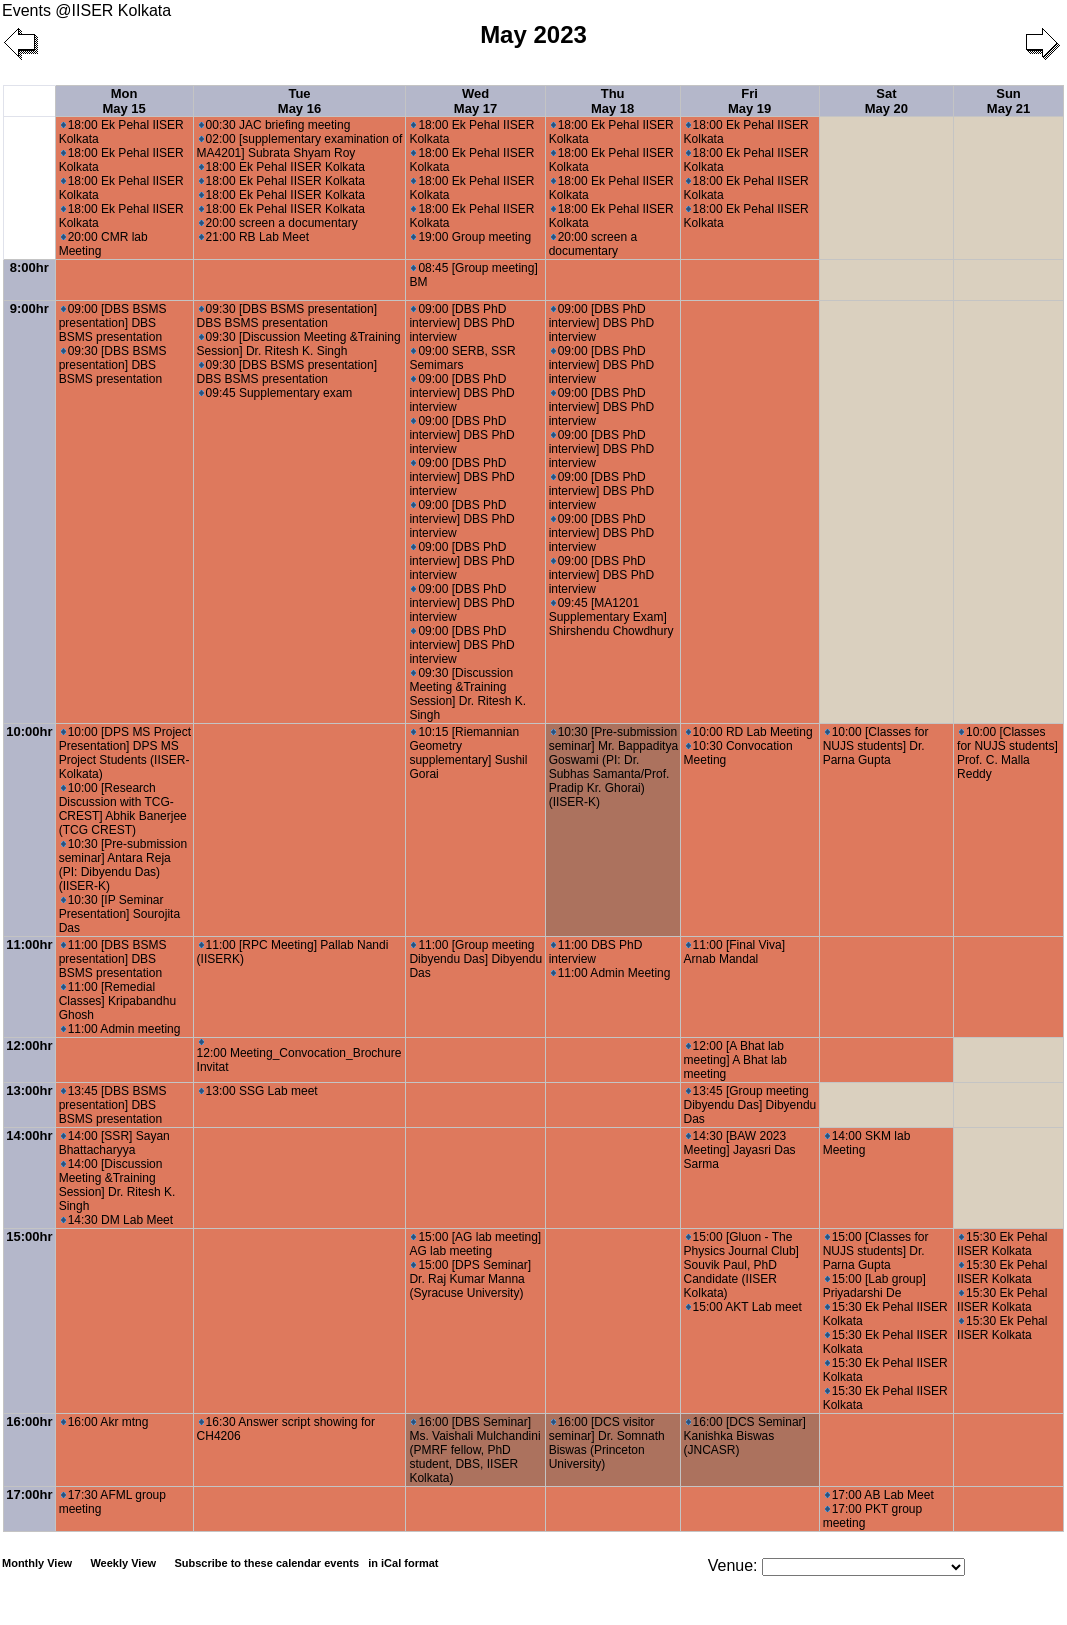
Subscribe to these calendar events (307, 1563)
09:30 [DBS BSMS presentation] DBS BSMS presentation (113, 365)
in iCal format (403, 1563)
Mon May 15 (123, 101)
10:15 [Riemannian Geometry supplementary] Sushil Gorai (468, 753)
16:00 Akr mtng (105, 1422)
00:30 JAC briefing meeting (275, 125)
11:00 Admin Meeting (611, 973)
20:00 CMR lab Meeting (103, 244)
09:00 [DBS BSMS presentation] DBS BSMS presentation (113, 323)
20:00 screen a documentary (278, 223)
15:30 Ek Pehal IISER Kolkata (1002, 1244)
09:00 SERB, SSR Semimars (462, 358)
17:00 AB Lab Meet (879, 1495)
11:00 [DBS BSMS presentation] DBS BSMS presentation (113, 959)
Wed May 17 (475, 101)
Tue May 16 (299, 101)
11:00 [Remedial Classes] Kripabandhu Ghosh (117, 1001)
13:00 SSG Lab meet (258, 1091)
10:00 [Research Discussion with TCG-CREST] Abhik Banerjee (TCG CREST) (123, 809)
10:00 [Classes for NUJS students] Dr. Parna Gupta (876, 746)
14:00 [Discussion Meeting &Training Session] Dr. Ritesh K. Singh (117, 1185)
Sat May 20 (886, 101)
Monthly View (37, 1563)
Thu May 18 (612, 101)
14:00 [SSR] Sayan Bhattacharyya (114, 1143)
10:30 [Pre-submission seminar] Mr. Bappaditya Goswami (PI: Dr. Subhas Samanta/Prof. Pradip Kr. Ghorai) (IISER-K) (613, 767)
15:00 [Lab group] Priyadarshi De (874, 1286)
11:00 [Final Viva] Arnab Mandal (735, 952)
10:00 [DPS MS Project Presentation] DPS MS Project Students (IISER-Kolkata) (125, 753)
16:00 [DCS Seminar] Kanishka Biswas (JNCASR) (745, 1436)
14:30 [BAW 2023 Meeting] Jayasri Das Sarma (740, 1150)
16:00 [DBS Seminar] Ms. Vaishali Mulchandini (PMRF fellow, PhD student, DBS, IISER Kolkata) (474, 1450)
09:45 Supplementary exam (276, 393)
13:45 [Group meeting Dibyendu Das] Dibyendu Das (750, 1105)
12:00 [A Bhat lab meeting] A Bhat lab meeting (735, 1060)
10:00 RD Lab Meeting (749, 732)
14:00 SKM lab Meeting (867, 1143)
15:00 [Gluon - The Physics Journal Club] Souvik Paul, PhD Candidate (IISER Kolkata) (741, 1265)
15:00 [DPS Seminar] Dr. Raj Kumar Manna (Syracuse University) (470, 1279)
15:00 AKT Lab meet (744, 1307)
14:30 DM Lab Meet (117, 1220)
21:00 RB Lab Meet (254, 237)
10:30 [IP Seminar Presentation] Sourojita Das (119, 914)
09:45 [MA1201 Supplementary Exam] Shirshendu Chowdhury (611, 617)
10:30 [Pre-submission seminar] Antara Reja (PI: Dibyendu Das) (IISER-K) (123, 865)
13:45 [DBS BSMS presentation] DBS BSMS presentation (113, 1105)
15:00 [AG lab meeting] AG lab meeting (475, 1244)
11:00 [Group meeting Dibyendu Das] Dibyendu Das (475, 959)
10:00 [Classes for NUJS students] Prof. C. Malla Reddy (1007, 753)
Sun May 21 (1008, 101)
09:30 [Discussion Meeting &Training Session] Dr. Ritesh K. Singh (299, 344)
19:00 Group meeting (471, 237)
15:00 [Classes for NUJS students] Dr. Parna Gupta (876, 1251)
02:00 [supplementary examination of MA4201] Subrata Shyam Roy (300, 146)
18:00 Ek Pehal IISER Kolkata (282, 167)
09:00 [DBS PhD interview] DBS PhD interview (461, 323)
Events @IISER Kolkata (86, 10)
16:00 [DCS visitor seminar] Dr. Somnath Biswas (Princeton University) (607, 1443)
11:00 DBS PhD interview (596, 952)
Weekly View (123, 1563)
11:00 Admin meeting (121, 1029)
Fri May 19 (749, 101)
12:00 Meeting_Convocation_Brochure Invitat (299, 1056)
